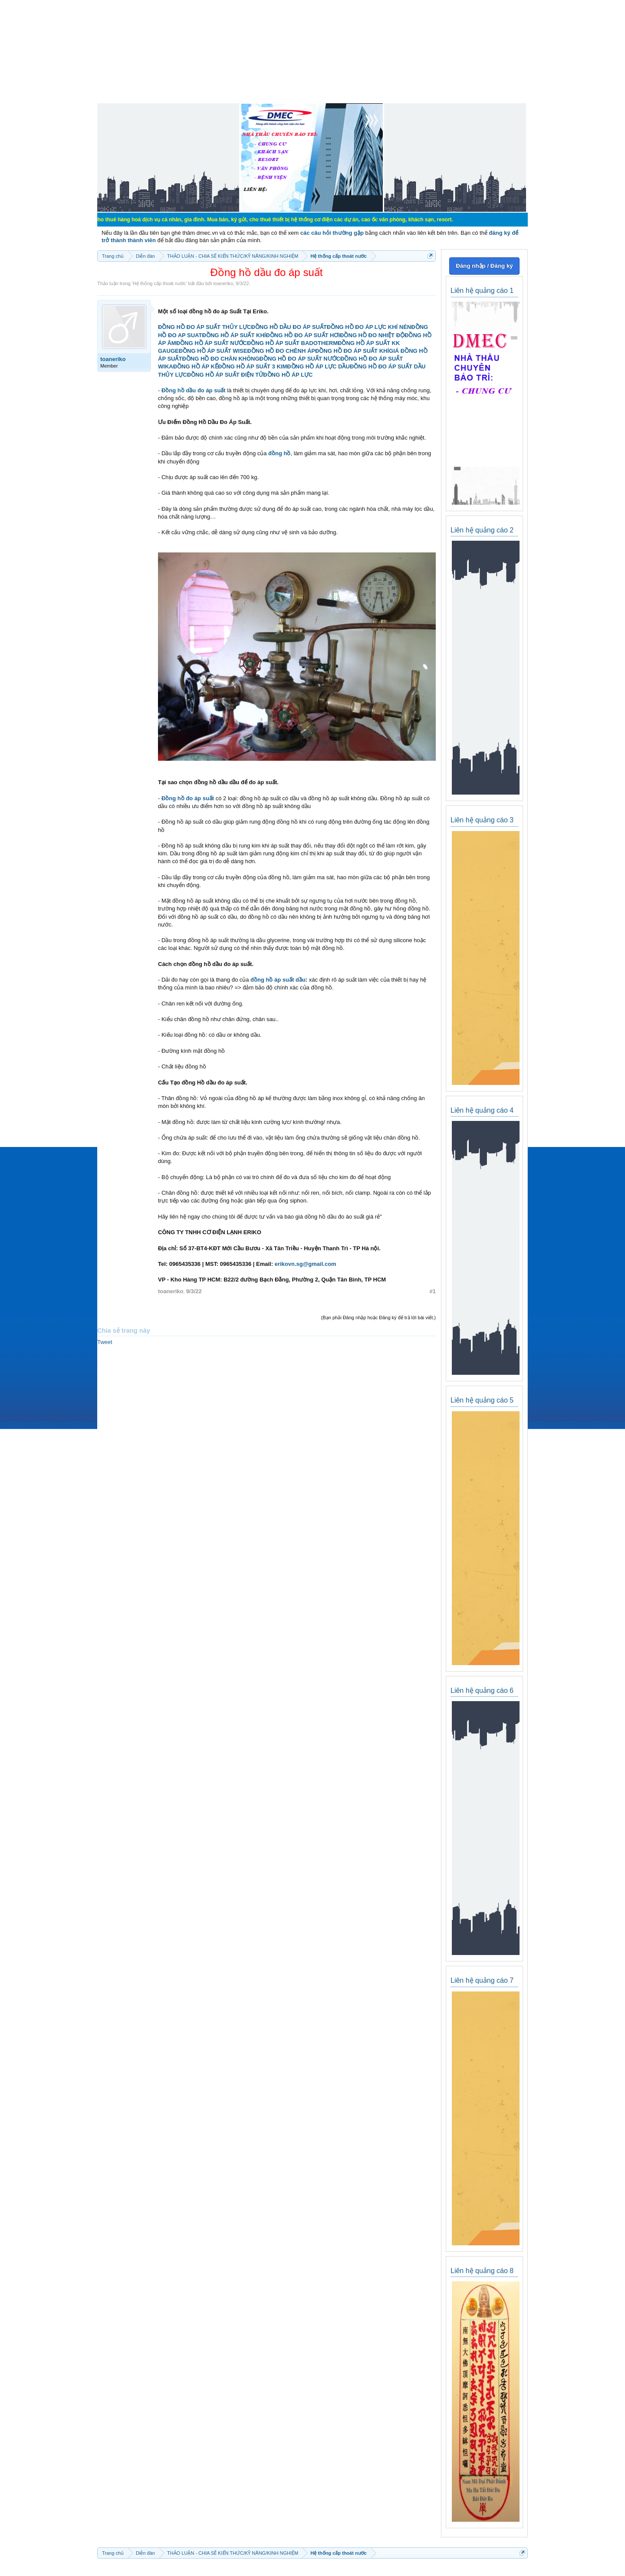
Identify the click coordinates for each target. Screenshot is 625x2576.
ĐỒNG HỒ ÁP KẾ (195, 366)
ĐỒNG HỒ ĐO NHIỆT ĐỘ (372, 335)
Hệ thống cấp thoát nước (159, 283)
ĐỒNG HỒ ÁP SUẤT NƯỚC (211, 343)
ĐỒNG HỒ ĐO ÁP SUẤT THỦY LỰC (204, 327)
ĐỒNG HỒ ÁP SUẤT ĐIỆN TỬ (225, 374)
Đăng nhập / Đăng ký (484, 266)
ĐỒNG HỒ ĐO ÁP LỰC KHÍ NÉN (369, 327)
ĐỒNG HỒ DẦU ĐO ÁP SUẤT (288, 327)
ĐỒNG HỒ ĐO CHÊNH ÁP (281, 351)
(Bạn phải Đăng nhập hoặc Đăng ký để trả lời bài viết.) (378, 1317)
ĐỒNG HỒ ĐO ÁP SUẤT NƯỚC (300, 358)
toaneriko (223, 283)
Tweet (104, 1342)
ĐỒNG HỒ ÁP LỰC (287, 374)
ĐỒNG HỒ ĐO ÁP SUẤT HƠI (303, 335)
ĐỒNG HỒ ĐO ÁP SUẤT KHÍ (352, 351)
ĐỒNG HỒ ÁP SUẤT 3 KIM (252, 366)
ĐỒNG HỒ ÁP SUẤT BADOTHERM (292, 343)
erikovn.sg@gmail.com (305, 1264)
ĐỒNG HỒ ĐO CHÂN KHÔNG (220, 358)
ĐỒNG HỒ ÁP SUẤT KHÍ (234, 335)
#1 (433, 1291)
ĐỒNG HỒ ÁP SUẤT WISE (213, 351)
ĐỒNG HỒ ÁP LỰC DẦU (318, 366)
